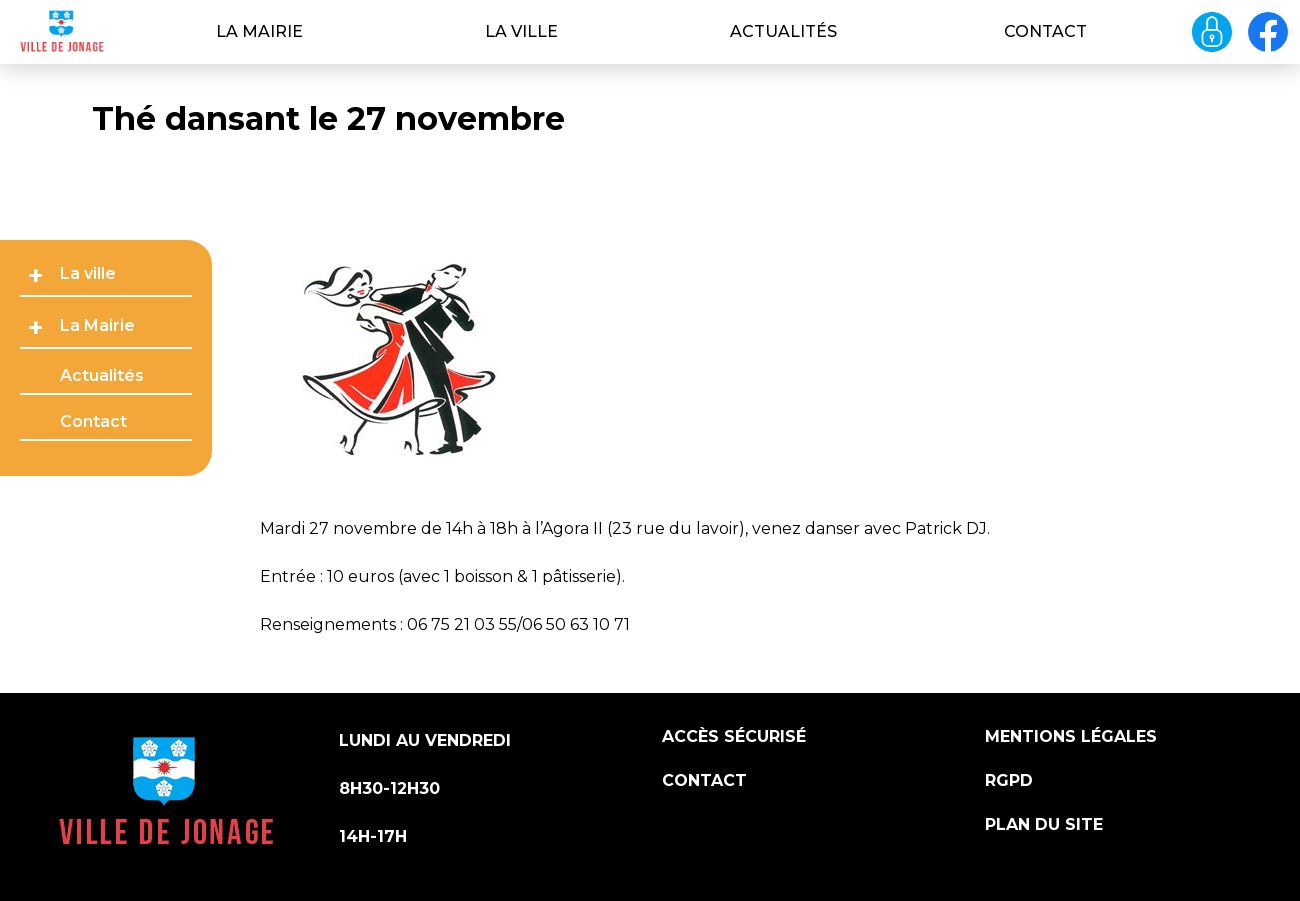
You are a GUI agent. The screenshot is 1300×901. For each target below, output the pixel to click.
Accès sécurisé (734, 736)
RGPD (1009, 780)
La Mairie (259, 31)
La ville (521, 31)
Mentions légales (1071, 736)
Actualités (783, 31)
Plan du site (1044, 824)
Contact (1045, 31)
